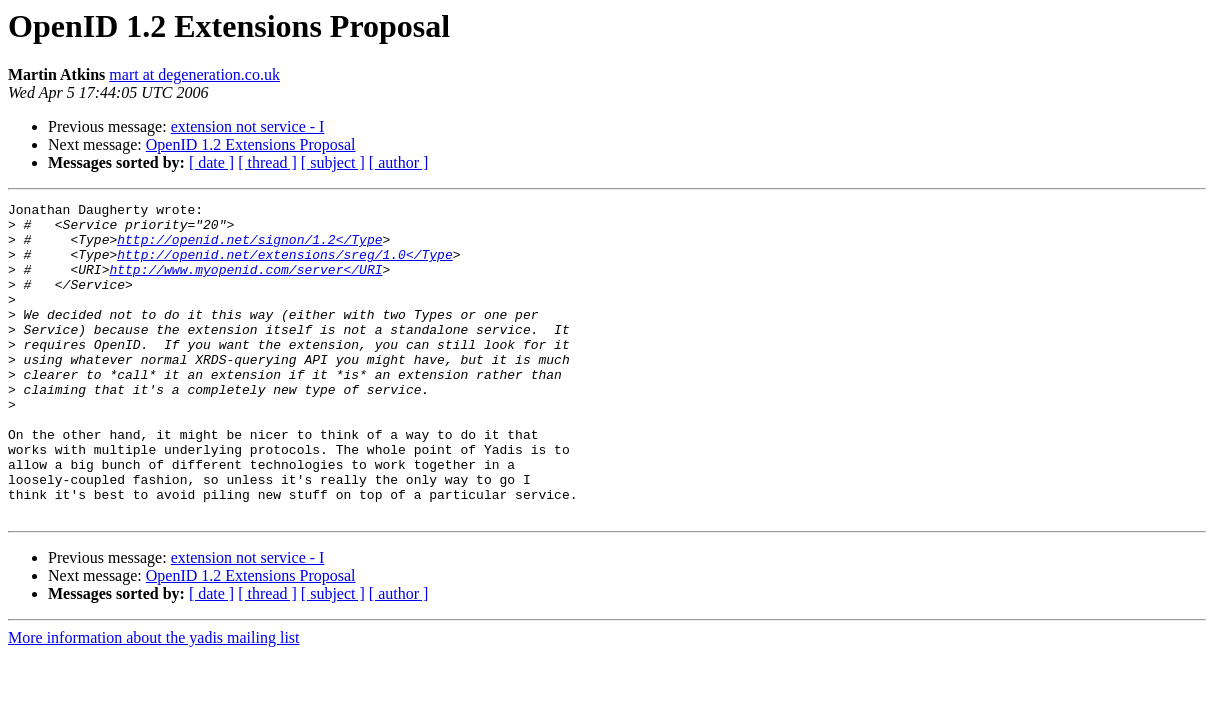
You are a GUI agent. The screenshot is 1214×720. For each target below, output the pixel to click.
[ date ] (211, 162)
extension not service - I (248, 126)
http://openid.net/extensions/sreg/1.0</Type (284, 266)
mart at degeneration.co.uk (194, 74)
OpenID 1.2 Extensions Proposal (251, 144)
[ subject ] (333, 162)
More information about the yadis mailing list (154, 700)
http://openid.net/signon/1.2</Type (249, 248)
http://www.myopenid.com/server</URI (245, 284)
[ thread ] (267, 162)
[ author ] (399, 162)
